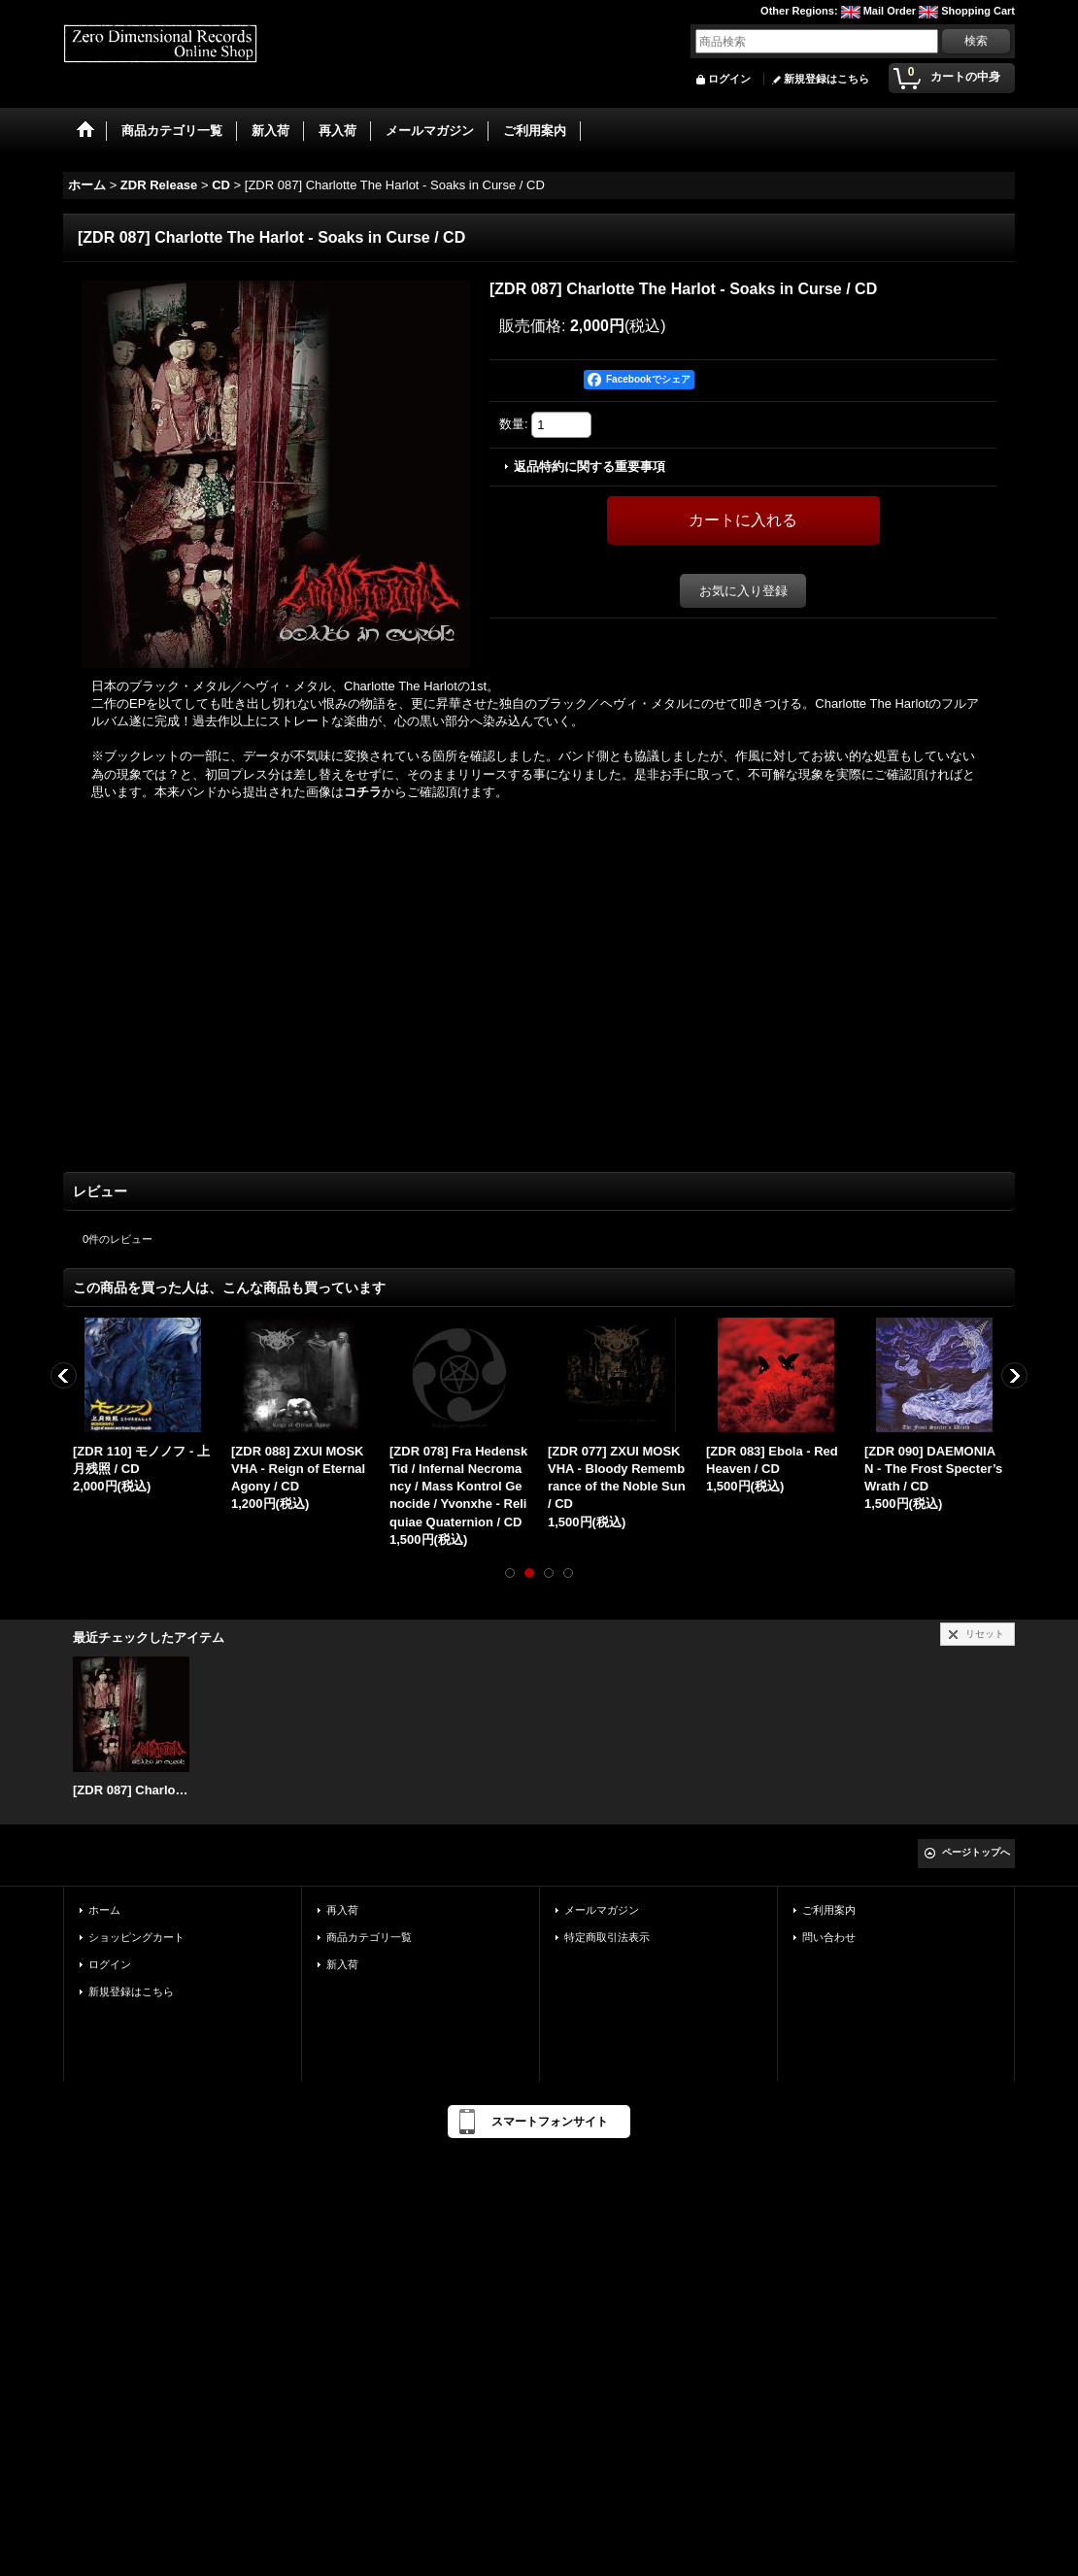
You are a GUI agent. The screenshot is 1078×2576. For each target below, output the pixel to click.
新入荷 (342, 1964)
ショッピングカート (136, 1937)
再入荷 (342, 1910)
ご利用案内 (829, 1910)
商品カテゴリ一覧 (369, 1937)
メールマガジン (601, 1910)
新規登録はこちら (826, 78)
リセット (984, 1633)
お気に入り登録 (743, 591)
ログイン (729, 78)
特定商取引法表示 (607, 1937)
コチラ (363, 792)
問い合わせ (829, 1937)
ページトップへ (976, 1852)
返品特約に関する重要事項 (589, 466)
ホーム (104, 1910)
